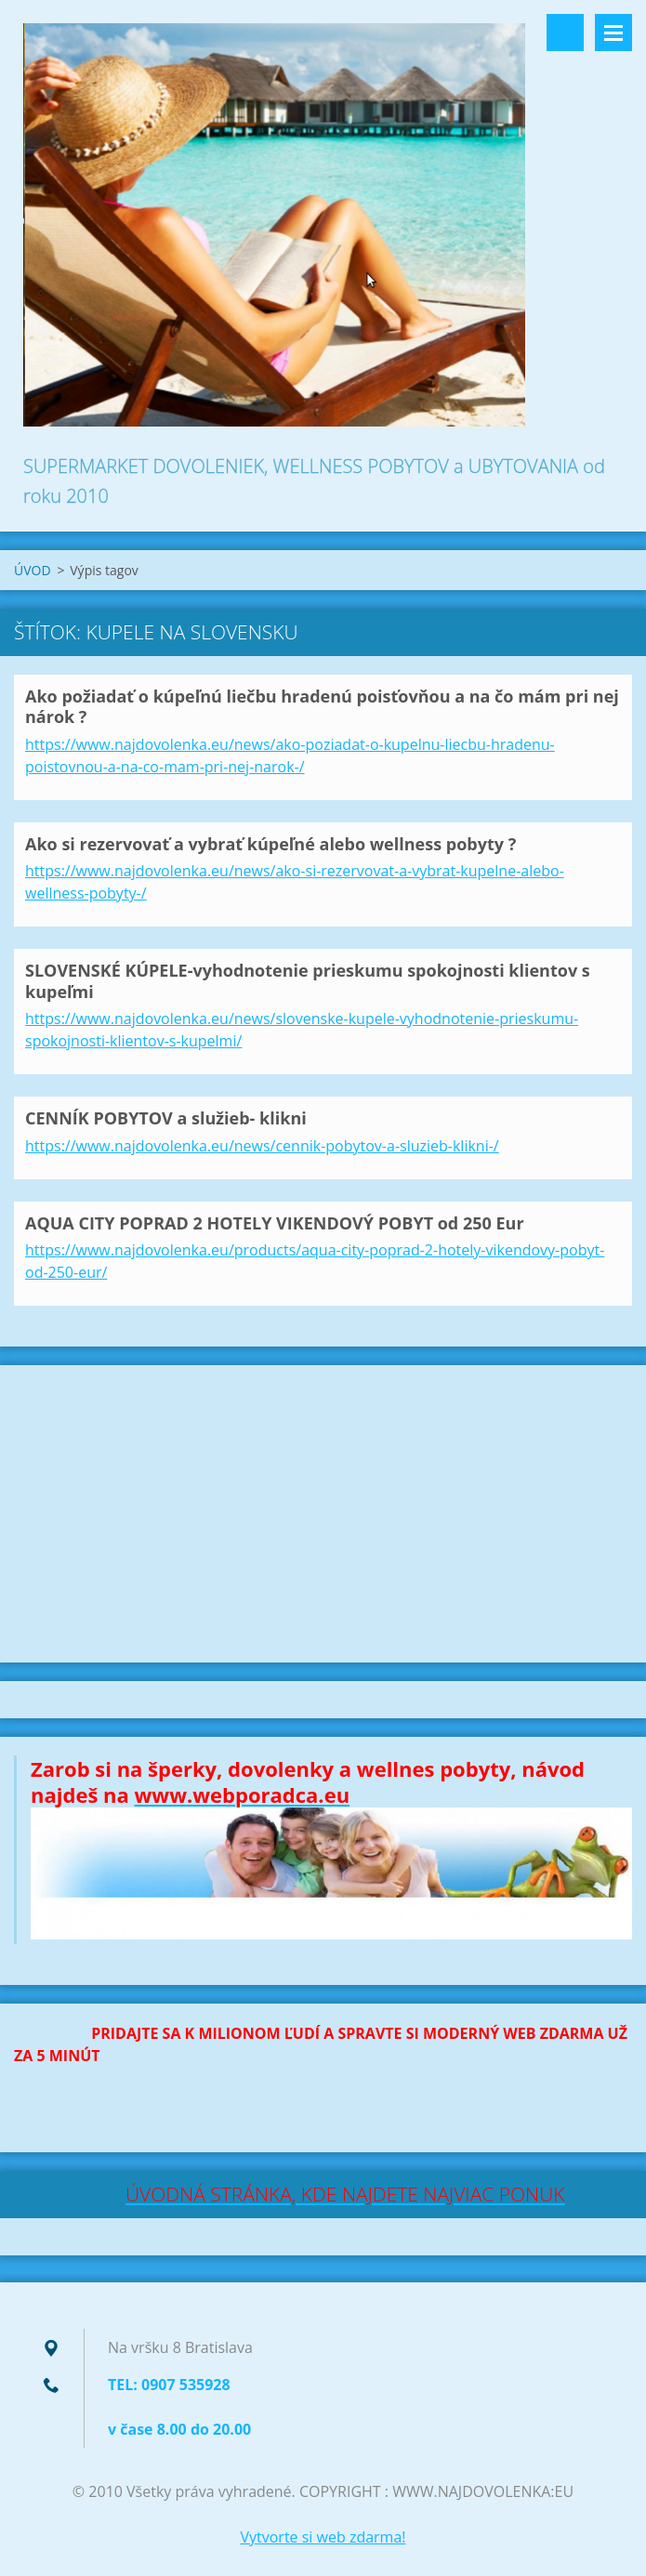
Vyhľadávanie (565, 32)
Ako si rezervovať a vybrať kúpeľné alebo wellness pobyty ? (270, 844)
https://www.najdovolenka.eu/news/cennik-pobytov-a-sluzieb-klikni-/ (262, 1146)
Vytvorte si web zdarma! (322, 2537)
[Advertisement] (323, 1514)
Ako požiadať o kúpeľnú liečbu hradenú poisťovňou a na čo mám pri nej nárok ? (322, 707)
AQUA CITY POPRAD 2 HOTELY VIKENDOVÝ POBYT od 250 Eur (274, 1223)
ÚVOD (32, 570)
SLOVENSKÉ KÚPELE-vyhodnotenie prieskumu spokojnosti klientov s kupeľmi (307, 981)
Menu (613, 32)
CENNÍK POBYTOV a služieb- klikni (166, 1118)
